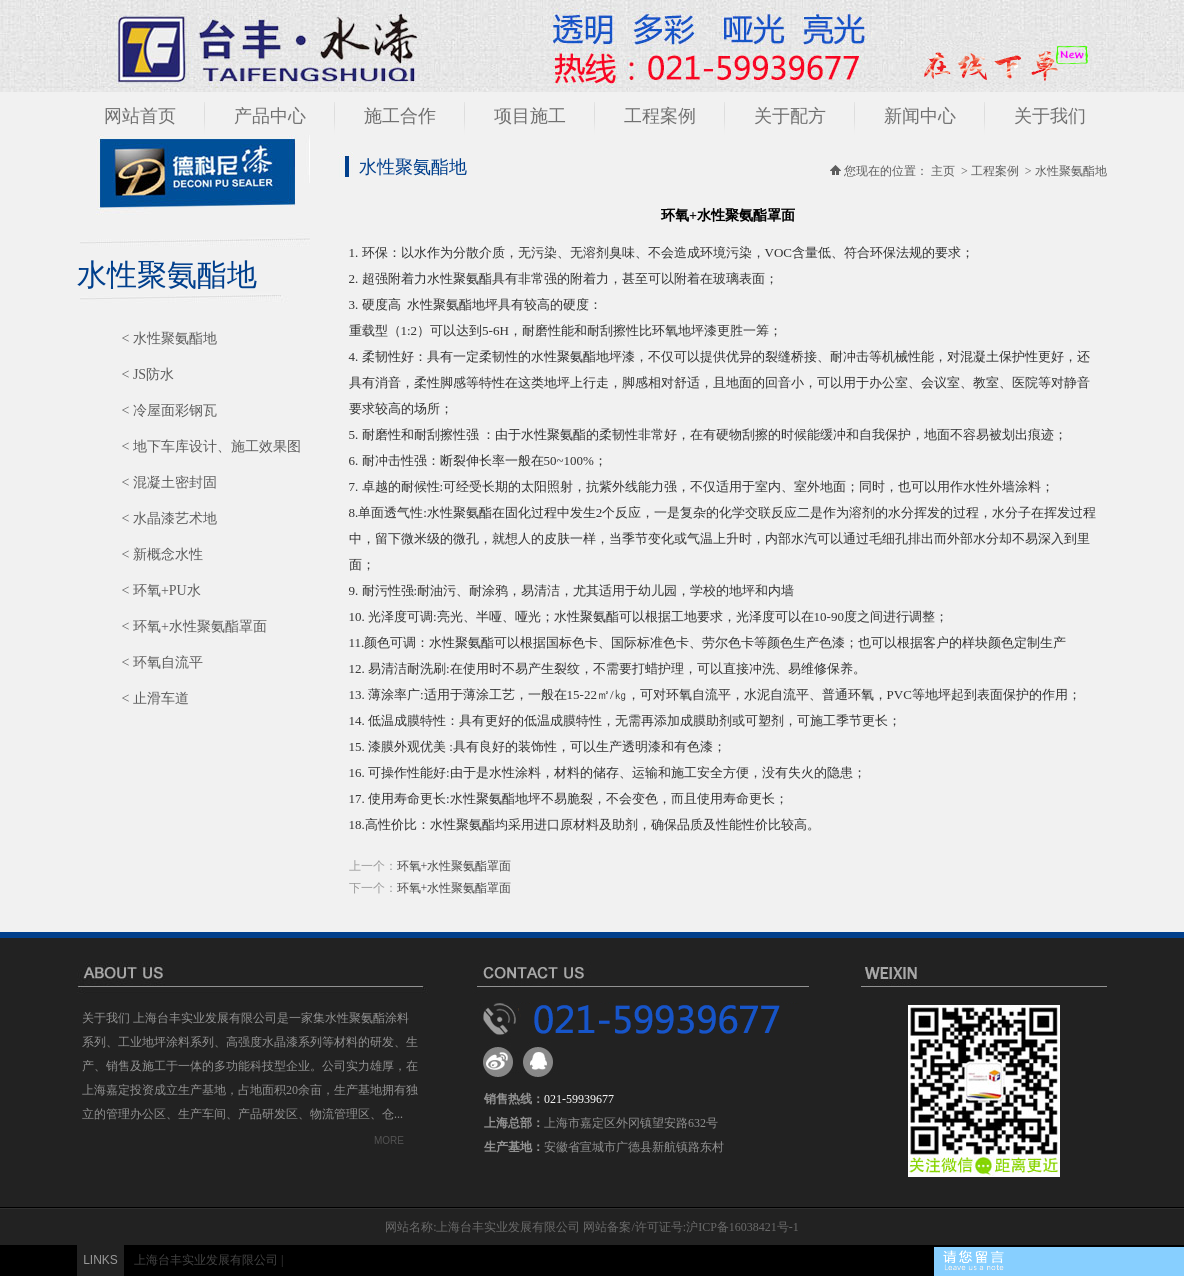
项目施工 (530, 116)
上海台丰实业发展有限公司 (206, 1260)
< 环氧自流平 (162, 662)
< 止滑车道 (155, 698)
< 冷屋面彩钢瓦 (169, 410)
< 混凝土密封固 (169, 482)
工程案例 (660, 116)
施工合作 (400, 116)
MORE (389, 1140)
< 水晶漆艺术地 (169, 518)
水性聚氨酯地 (1071, 171)
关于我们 (1050, 116)
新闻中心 (920, 116)
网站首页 (140, 116)
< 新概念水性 (162, 554)
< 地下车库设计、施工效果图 (211, 446)
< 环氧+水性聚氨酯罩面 (194, 626)
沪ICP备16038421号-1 (742, 1227)
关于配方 (790, 116)
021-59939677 (579, 1099)
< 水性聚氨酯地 (169, 338)
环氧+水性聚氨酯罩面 (454, 866)
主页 (943, 171)
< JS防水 (148, 374)
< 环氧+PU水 (161, 590)
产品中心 (270, 116)
